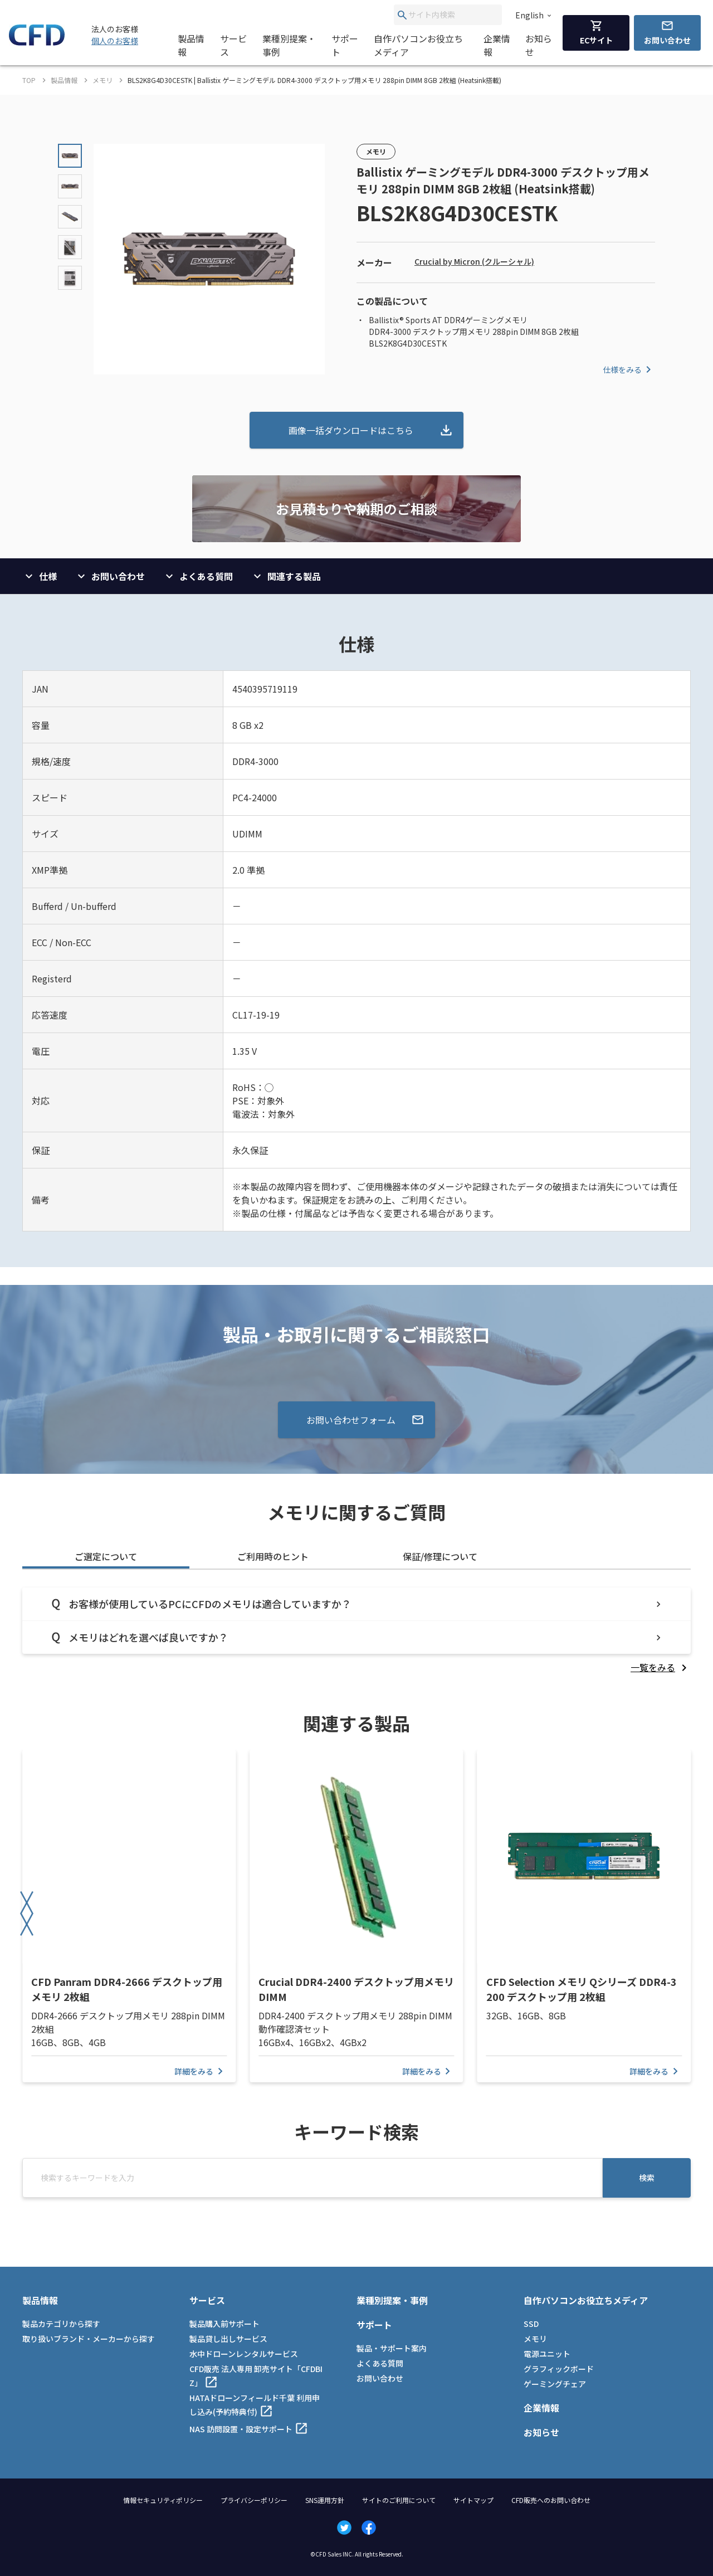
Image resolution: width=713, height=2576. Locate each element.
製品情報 (191, 45)
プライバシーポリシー (254, 2500)
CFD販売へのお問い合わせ (550, 2500)
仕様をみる (629, 369)
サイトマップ (473, 2500)
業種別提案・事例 (289, 45)
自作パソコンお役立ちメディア (418, 45)
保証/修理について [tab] (440, 1556)
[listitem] (661, 1667)
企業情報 (497, 45)
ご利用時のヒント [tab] (273, 1556)
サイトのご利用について (399, 2500)
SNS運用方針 (324, 2500)
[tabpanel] (356, 1631)
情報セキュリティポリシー (163, 2500)
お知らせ (538, 45)
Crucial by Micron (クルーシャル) (474, 261)
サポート (344, 45)
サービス (233, 45)
